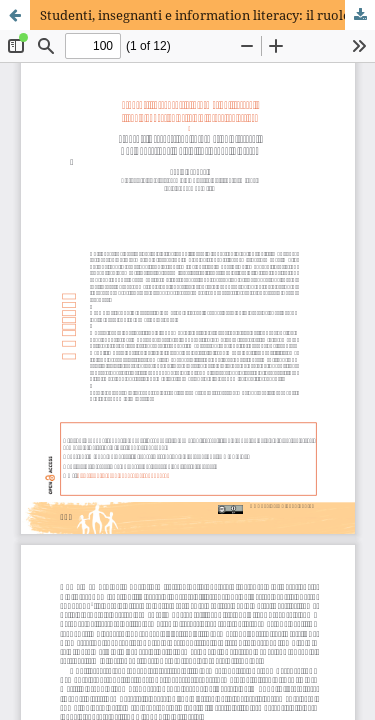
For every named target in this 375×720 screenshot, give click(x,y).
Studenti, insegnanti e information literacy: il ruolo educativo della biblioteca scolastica (207, 15)
